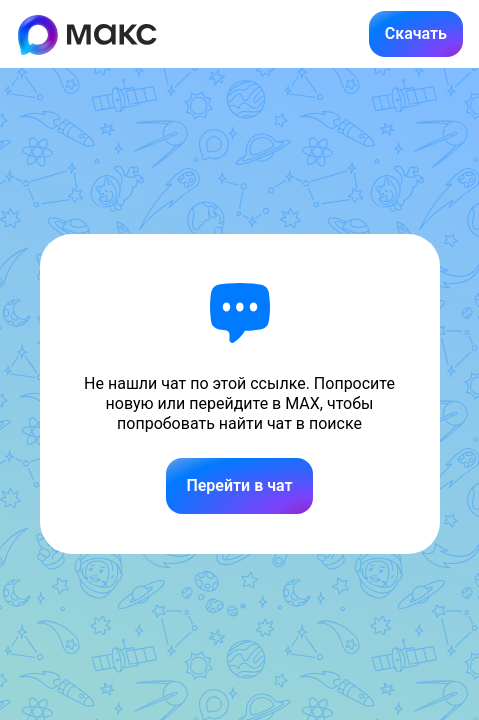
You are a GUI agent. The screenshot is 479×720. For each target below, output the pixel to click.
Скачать (416, 33)
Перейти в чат (239, 485)
